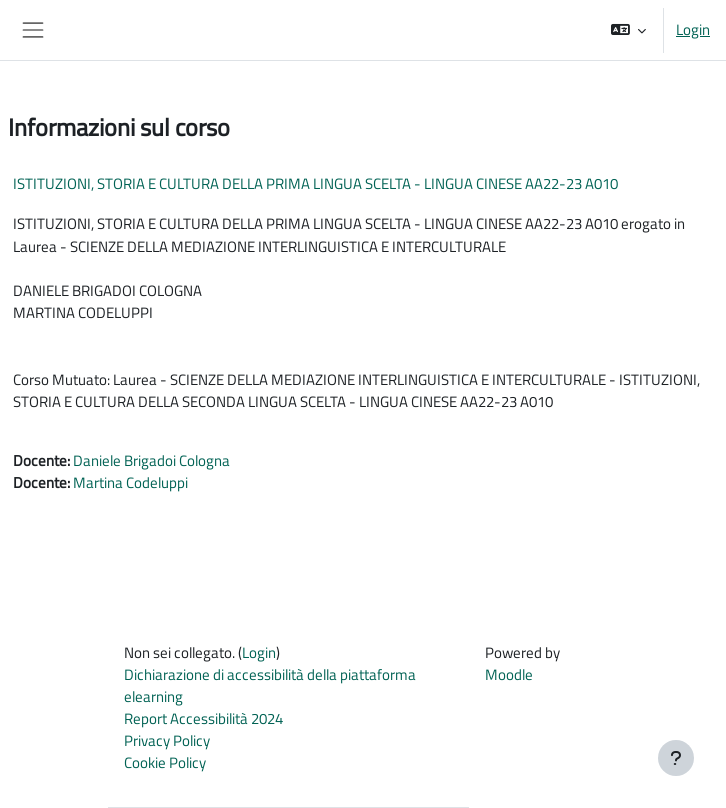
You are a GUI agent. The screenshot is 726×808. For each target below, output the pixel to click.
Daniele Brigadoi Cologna (151, 460)
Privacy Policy (167, 740)
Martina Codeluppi (130, 482)
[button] (628, 30)
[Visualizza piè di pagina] (676, 758)
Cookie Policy (165, 762)
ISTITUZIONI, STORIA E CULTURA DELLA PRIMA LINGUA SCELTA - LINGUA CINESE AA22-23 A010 (315, 183)
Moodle (509, 674)
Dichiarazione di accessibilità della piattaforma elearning (270, 685)
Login (693, 30)
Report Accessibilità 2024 (203, 718)
